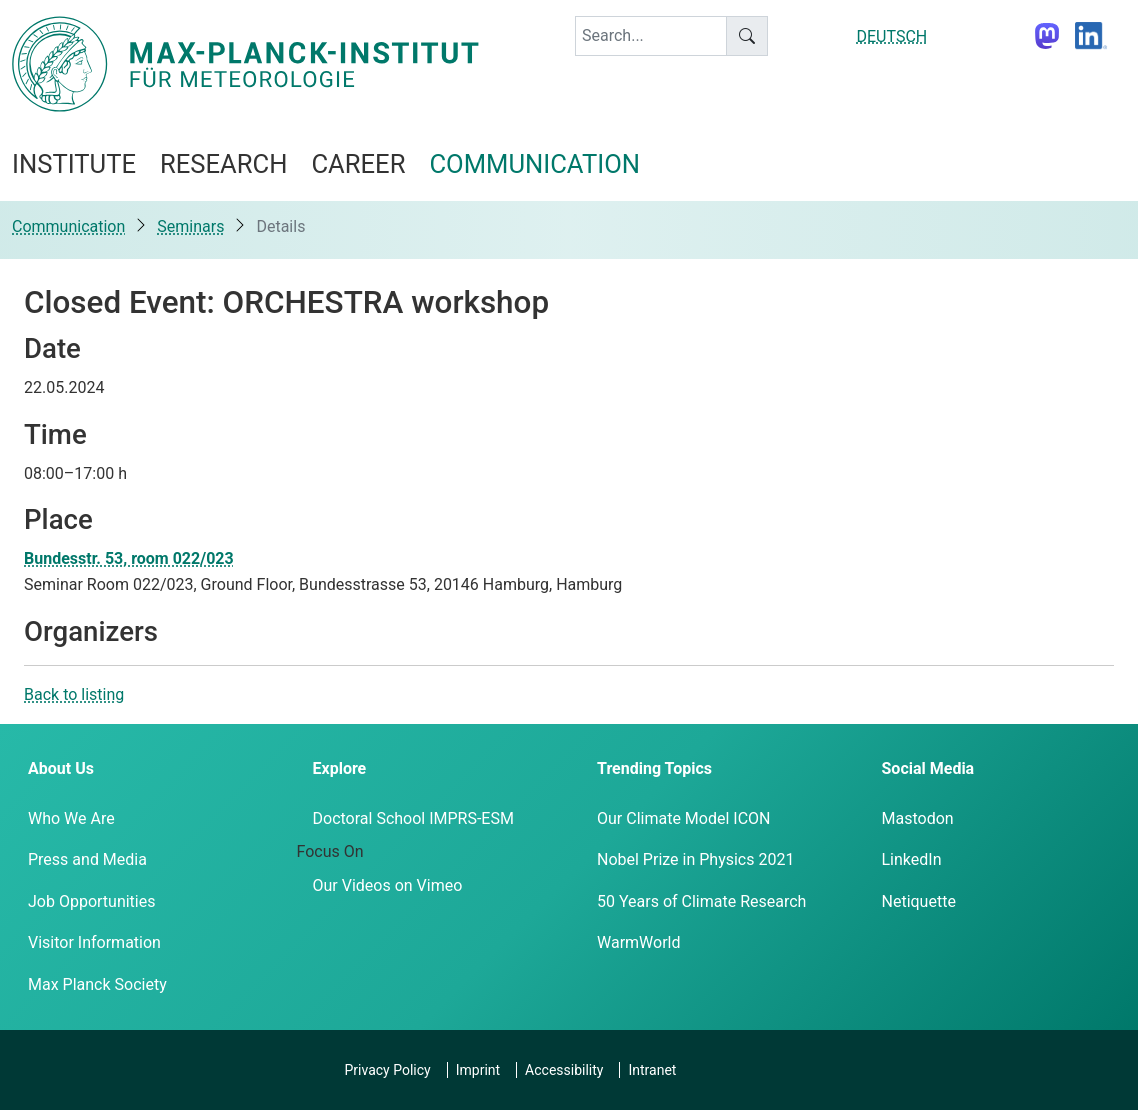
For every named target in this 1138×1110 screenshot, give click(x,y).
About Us (61, 768)
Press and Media (87, 859)
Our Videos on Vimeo (388, 885)
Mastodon (918, 818)
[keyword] (651, 36)
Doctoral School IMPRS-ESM (413, 818)
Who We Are (71, 818)
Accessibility (564, 1070)
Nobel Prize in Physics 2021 (695, 859)
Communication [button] (534, 164)
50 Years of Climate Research (701, 901)
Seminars (190, 226)
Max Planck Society (97, 984)
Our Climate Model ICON (683, 818)
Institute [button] (74, 164)
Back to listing (74, 694)
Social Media (928, 768)
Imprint (478, 1070)
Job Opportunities (91, 901)
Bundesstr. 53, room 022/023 (129, 558)
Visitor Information (94, 942)
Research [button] (223, 164)
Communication (68, 226)
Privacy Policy (388, 1070)
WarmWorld (639, 942)
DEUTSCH (892, 36)
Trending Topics (654, 768)
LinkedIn (912, 859)
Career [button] (358, 164)
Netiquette (919, 901)
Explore (340, 768)
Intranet (652, 1070)
